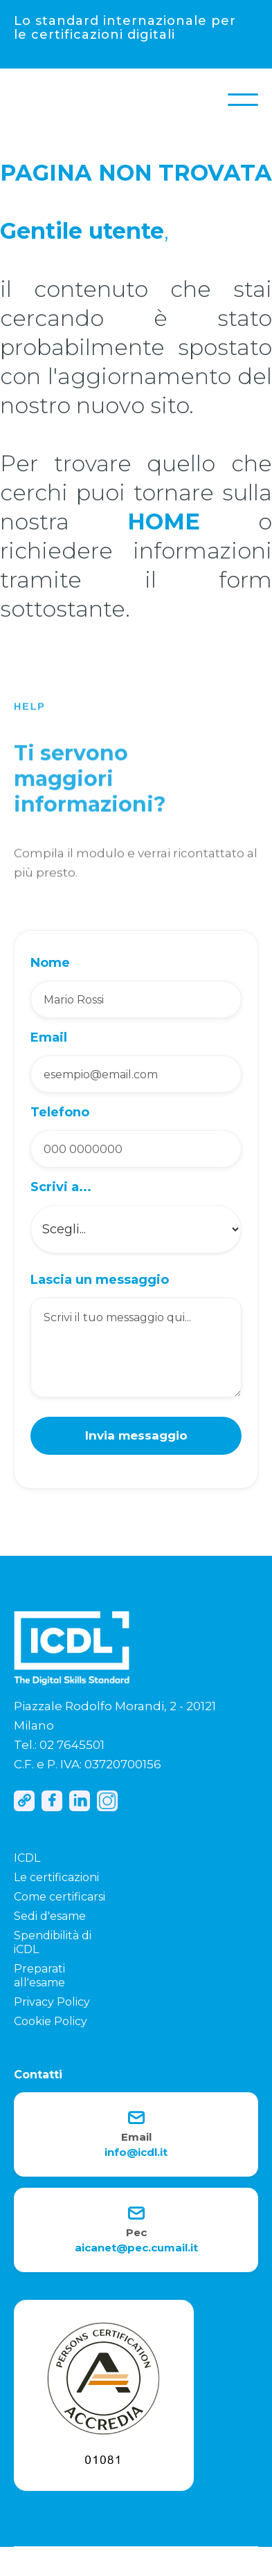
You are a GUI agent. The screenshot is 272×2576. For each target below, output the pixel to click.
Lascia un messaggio (99, 1280)
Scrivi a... (60, 1187)
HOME (163, 521)
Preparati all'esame (39, 1975)
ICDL (27, 1858)
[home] (28, 100)
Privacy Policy (52, 2001)
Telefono (59, 1112)
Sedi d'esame (50, 1916)
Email (48, 1037)
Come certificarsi (59, 1896)
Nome (50, 963)
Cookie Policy (50, 2021)
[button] (243, 99)
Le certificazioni (56, 1877)
